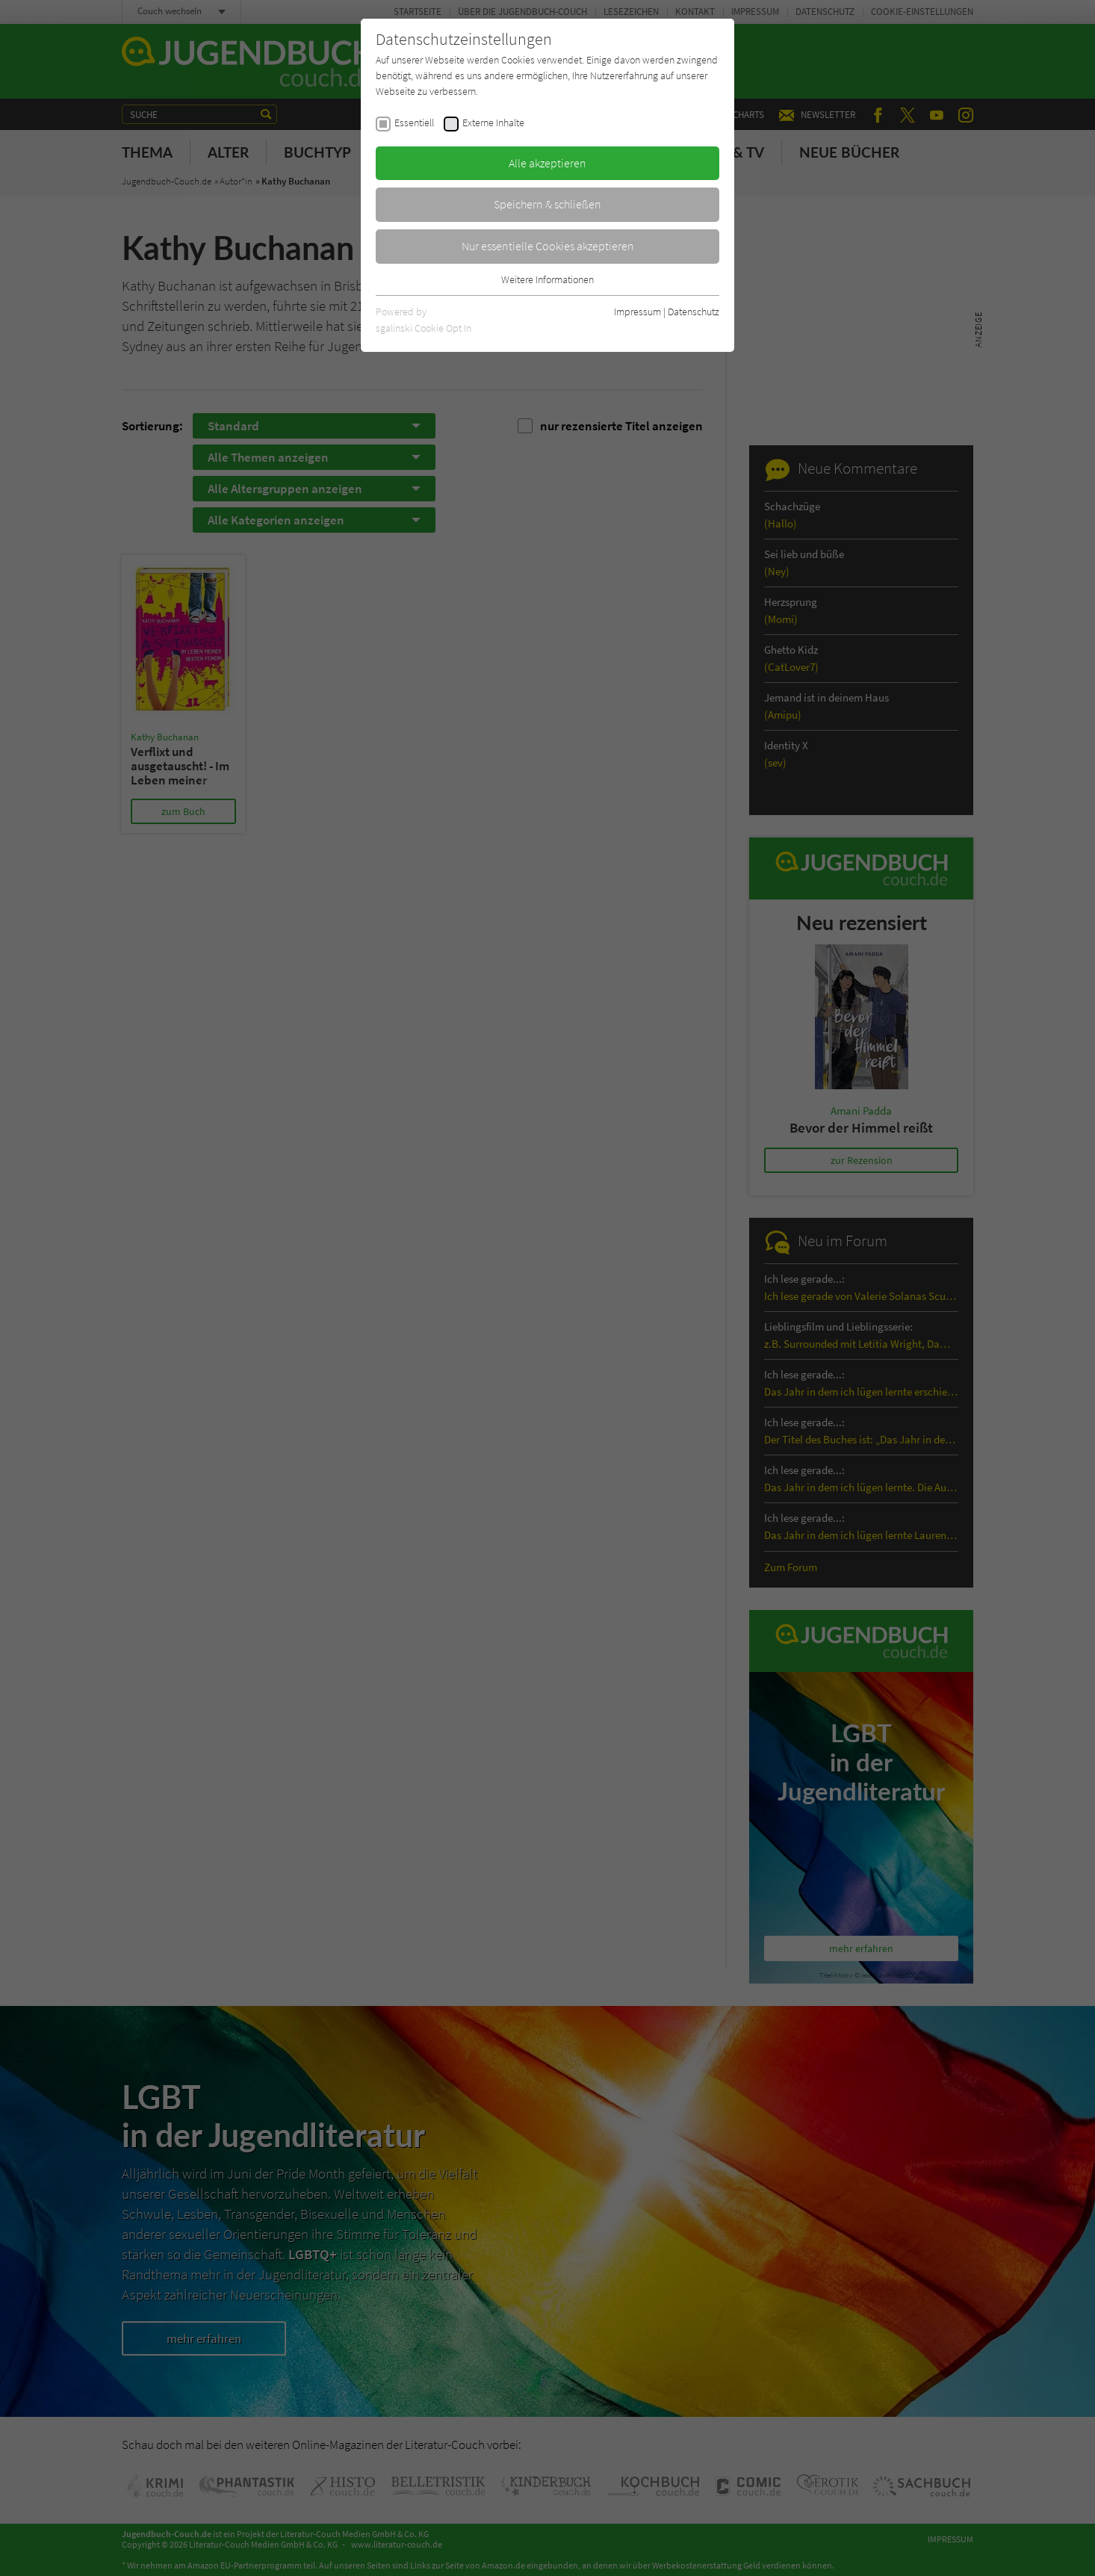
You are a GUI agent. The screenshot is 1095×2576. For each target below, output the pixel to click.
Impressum (637, 311)
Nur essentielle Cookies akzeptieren (548, 245)
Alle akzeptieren (547, 162)
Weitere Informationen (547, 279)
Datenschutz (693, 311)
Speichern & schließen (547, 203)
